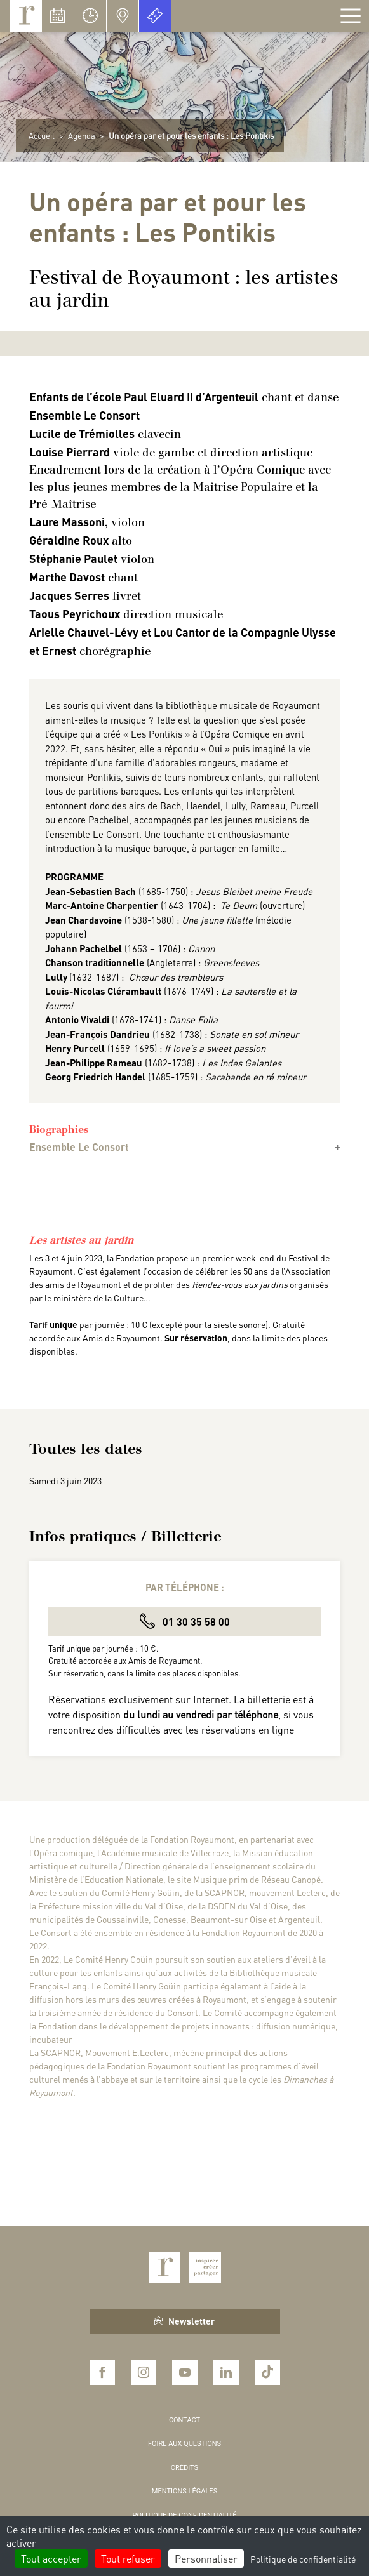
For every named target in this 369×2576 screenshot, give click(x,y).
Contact (184, 2420)
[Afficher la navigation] (350, 16)
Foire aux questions (184, 2444)
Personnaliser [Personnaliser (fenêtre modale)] (206, 2558)
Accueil (42, 135)
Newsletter (184, 2321)
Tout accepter (51, 2558)
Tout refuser (128, 2558)
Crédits (184, 2468)
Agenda (81, 135)
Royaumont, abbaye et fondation (26, 16)
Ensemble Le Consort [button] (79, 1147)
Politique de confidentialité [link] (303, 2559)
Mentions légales (184, 2491)
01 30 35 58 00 (185, 1621)
